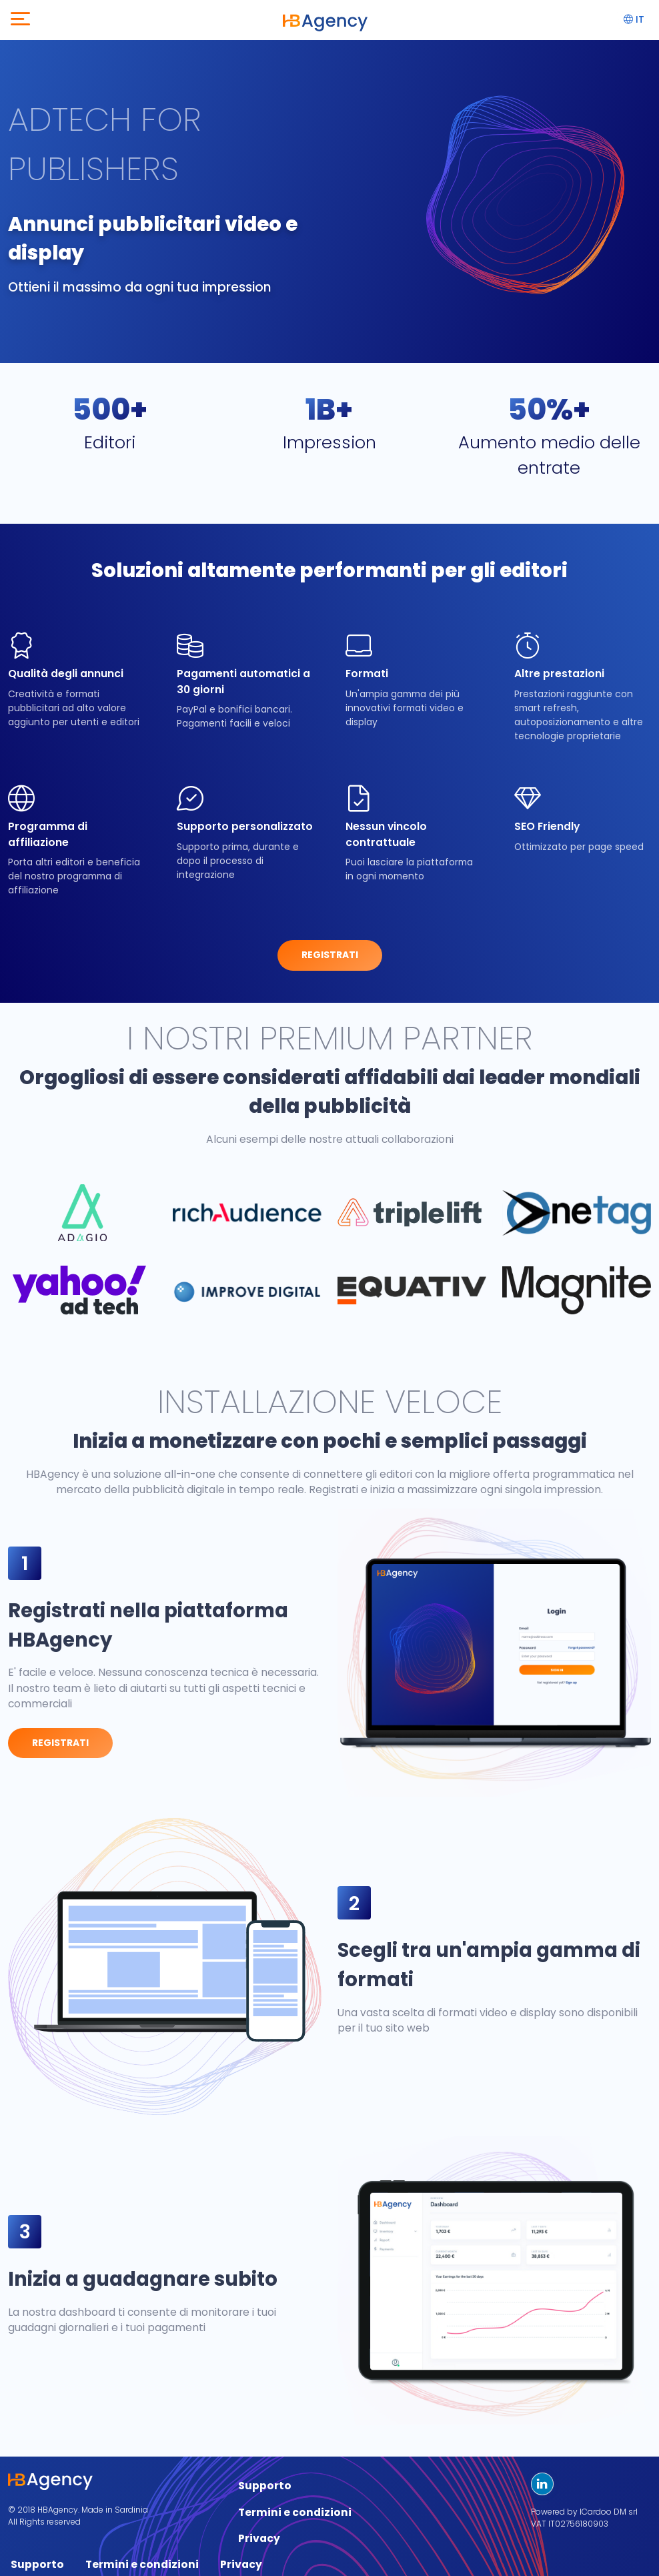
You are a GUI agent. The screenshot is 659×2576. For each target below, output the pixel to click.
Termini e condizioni (295, 2512)
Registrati (329, 954)
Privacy (259, 2538)
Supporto (264, 2486)
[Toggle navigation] (20, 20)
